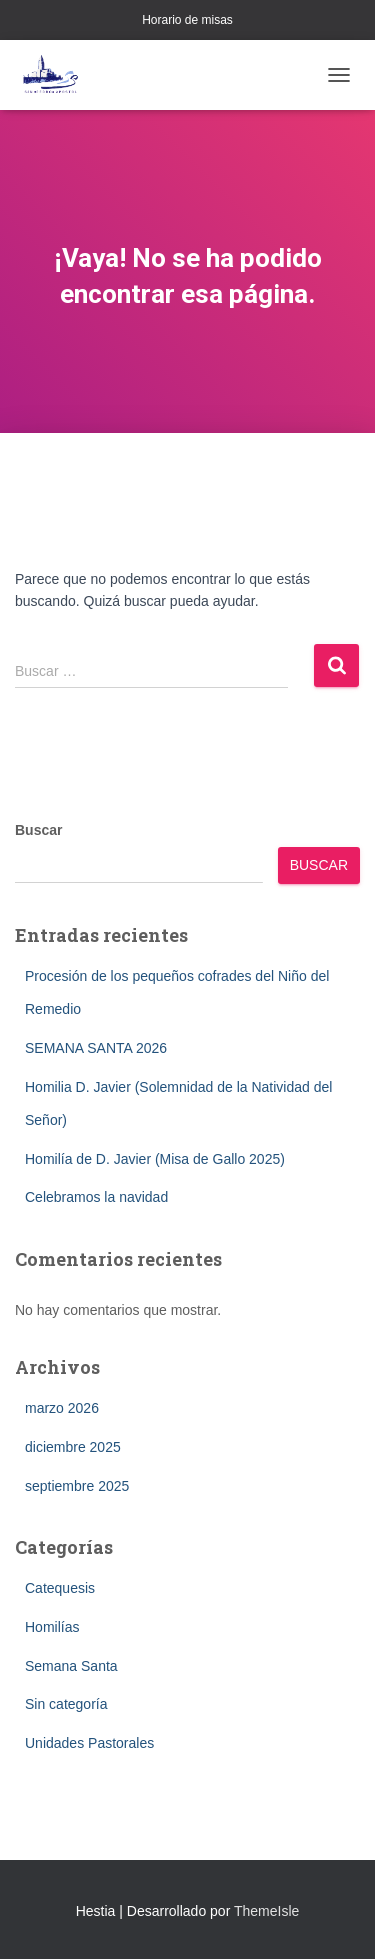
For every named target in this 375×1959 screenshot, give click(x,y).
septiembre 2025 (77, 1486)
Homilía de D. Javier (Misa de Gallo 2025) (155, 1159)
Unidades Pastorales (89, 1743)
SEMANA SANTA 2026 (96, 1048)
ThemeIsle (266, 1911)
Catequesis (60, 1588)
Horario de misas (187, 20)
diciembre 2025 (73, 1447)
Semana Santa (71, 1666)
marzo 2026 (62, 1408)
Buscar (38, 830)
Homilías (52, 1627)
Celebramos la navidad (96, 1197)
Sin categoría (66, 1704)
